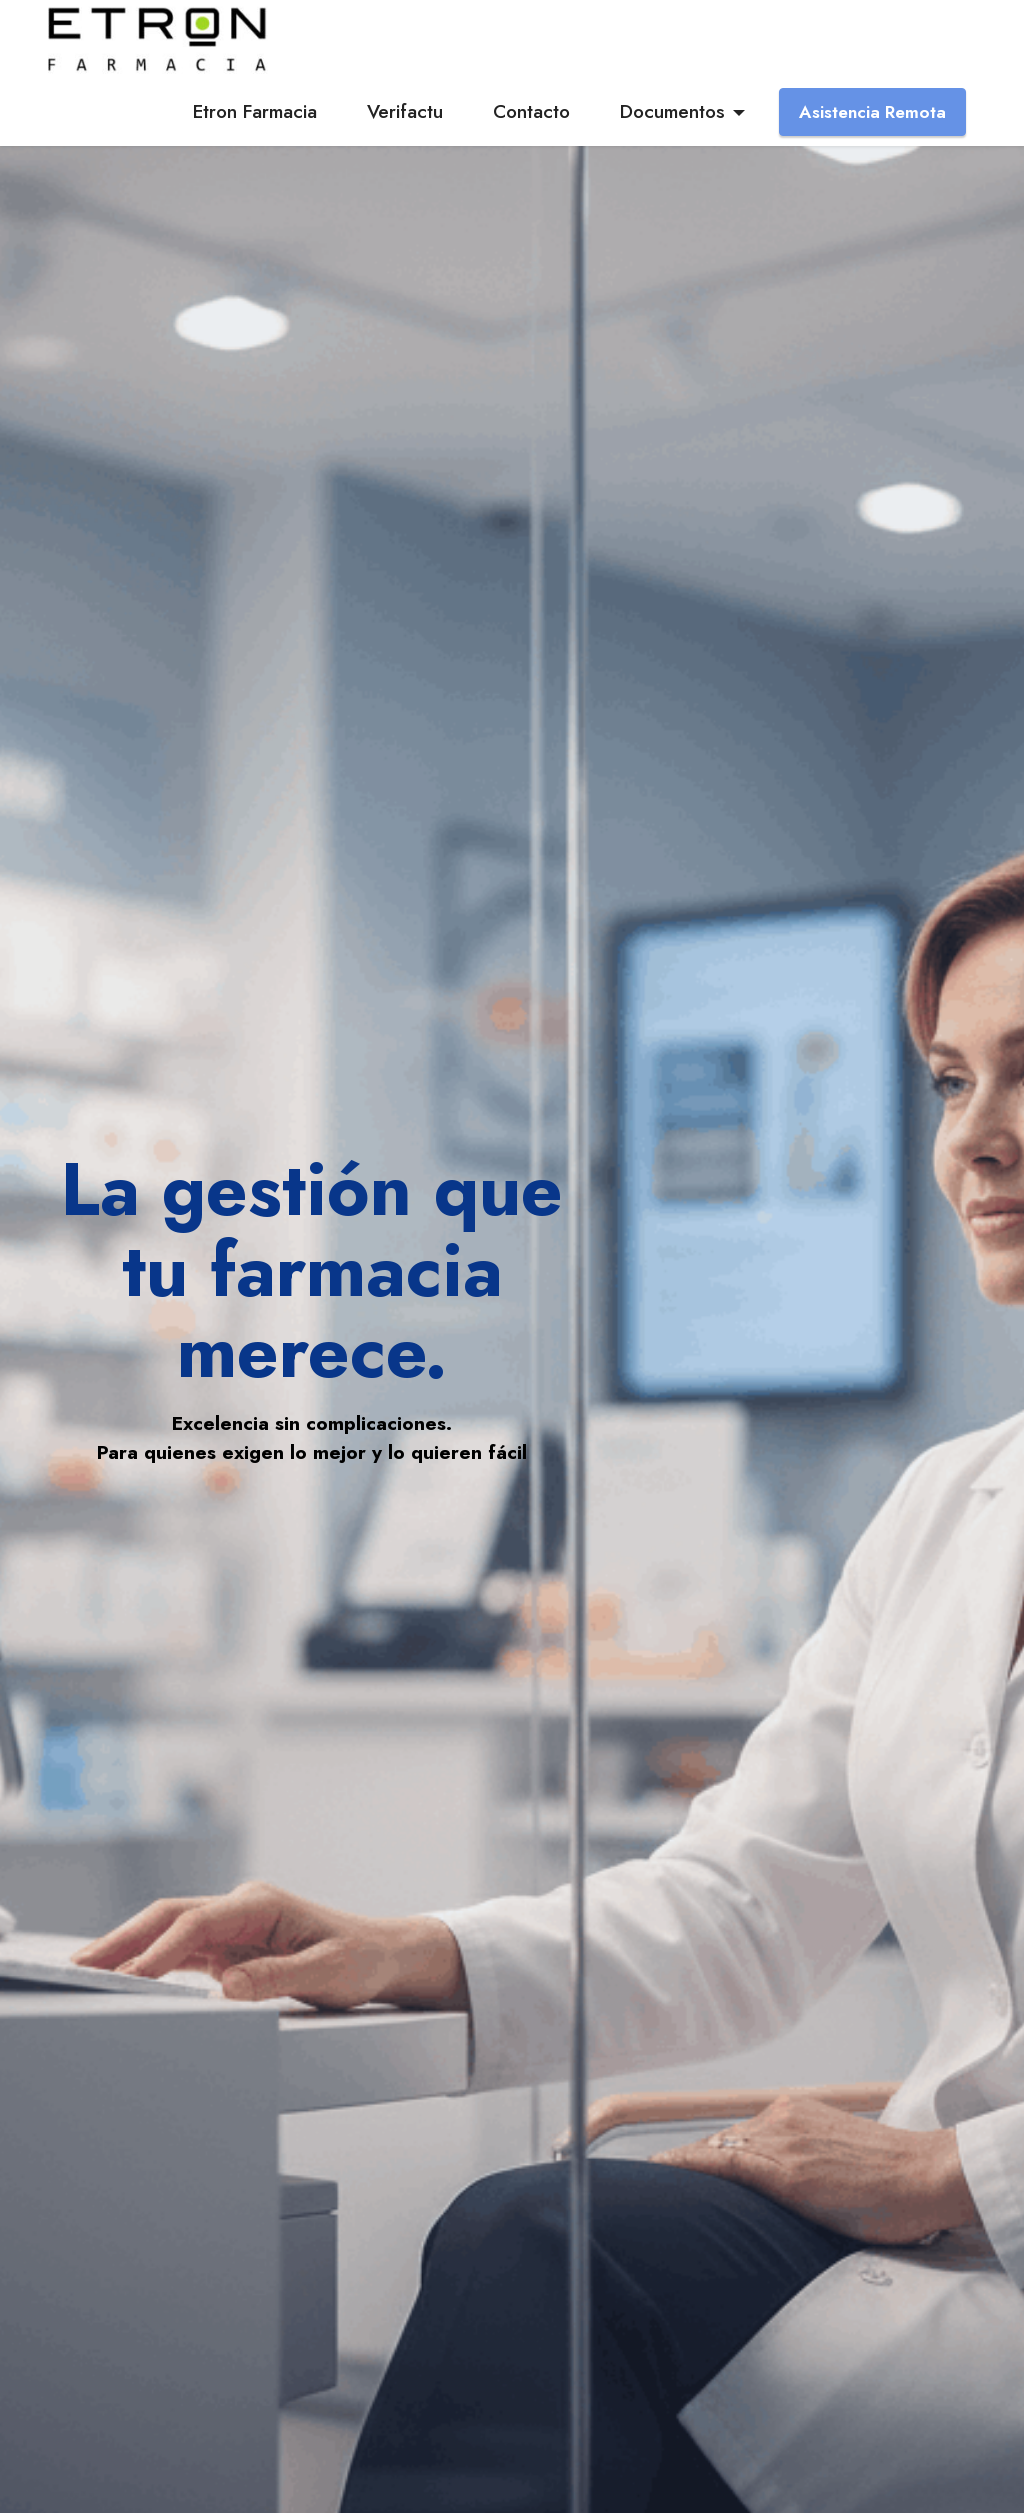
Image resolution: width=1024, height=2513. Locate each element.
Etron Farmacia (255, 111)
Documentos (672, 111)
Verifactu (405, 111)
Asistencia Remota (872, 112)
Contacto (531, 111)
